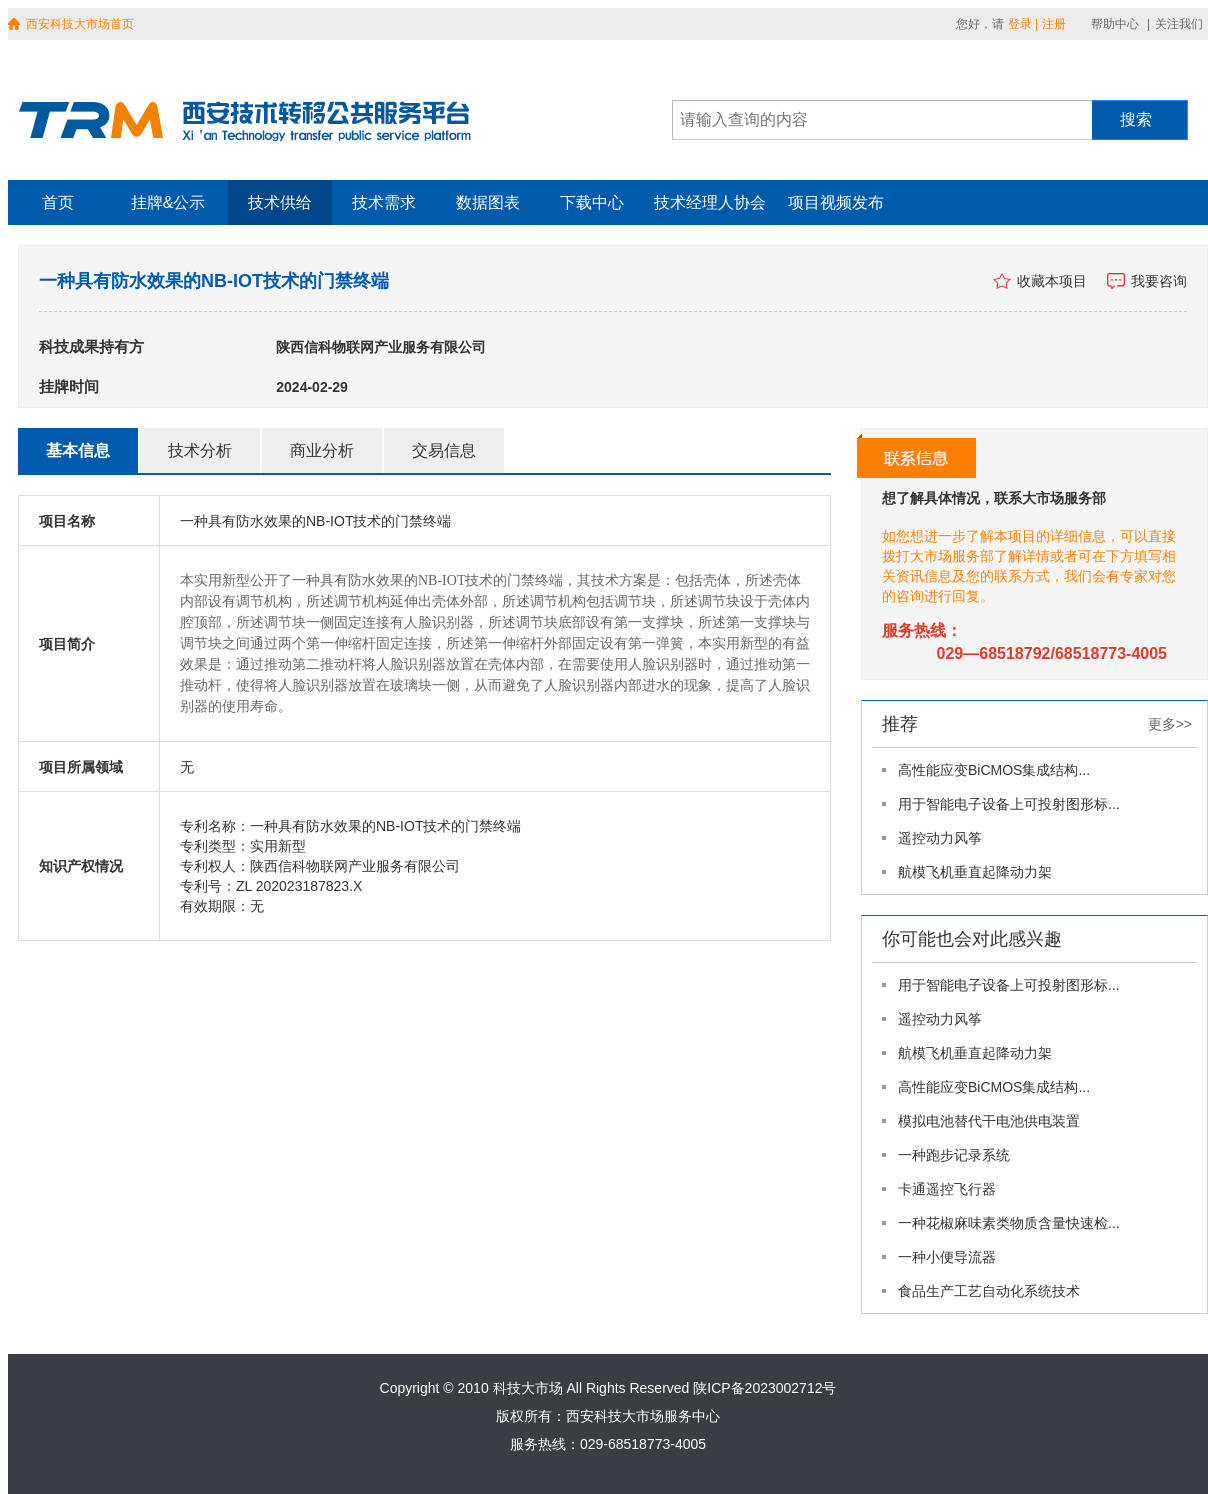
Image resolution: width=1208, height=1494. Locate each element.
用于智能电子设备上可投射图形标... (1009, 804)
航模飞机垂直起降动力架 (975, 872)
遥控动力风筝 (940, 838)
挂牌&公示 (168, 202)
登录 (1020, 24)
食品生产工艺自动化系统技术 (989, 1291)
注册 (1054, 24)
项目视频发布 (836, 202)
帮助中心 (1115, 24)
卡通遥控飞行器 (947, 1189)
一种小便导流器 (947, 1257)
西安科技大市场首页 (80, 24)
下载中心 (592, 202)
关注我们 (1179, 24)
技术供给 (280, 202)
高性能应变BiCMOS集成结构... (994, 770)
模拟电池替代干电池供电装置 (989, 1121)
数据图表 (488, 202)
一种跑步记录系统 (954, 1155)
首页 (58, 202)
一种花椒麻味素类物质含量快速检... (1009, 1223)
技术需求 (384, 202)
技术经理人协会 (710, 202)
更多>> (1170, 724)
